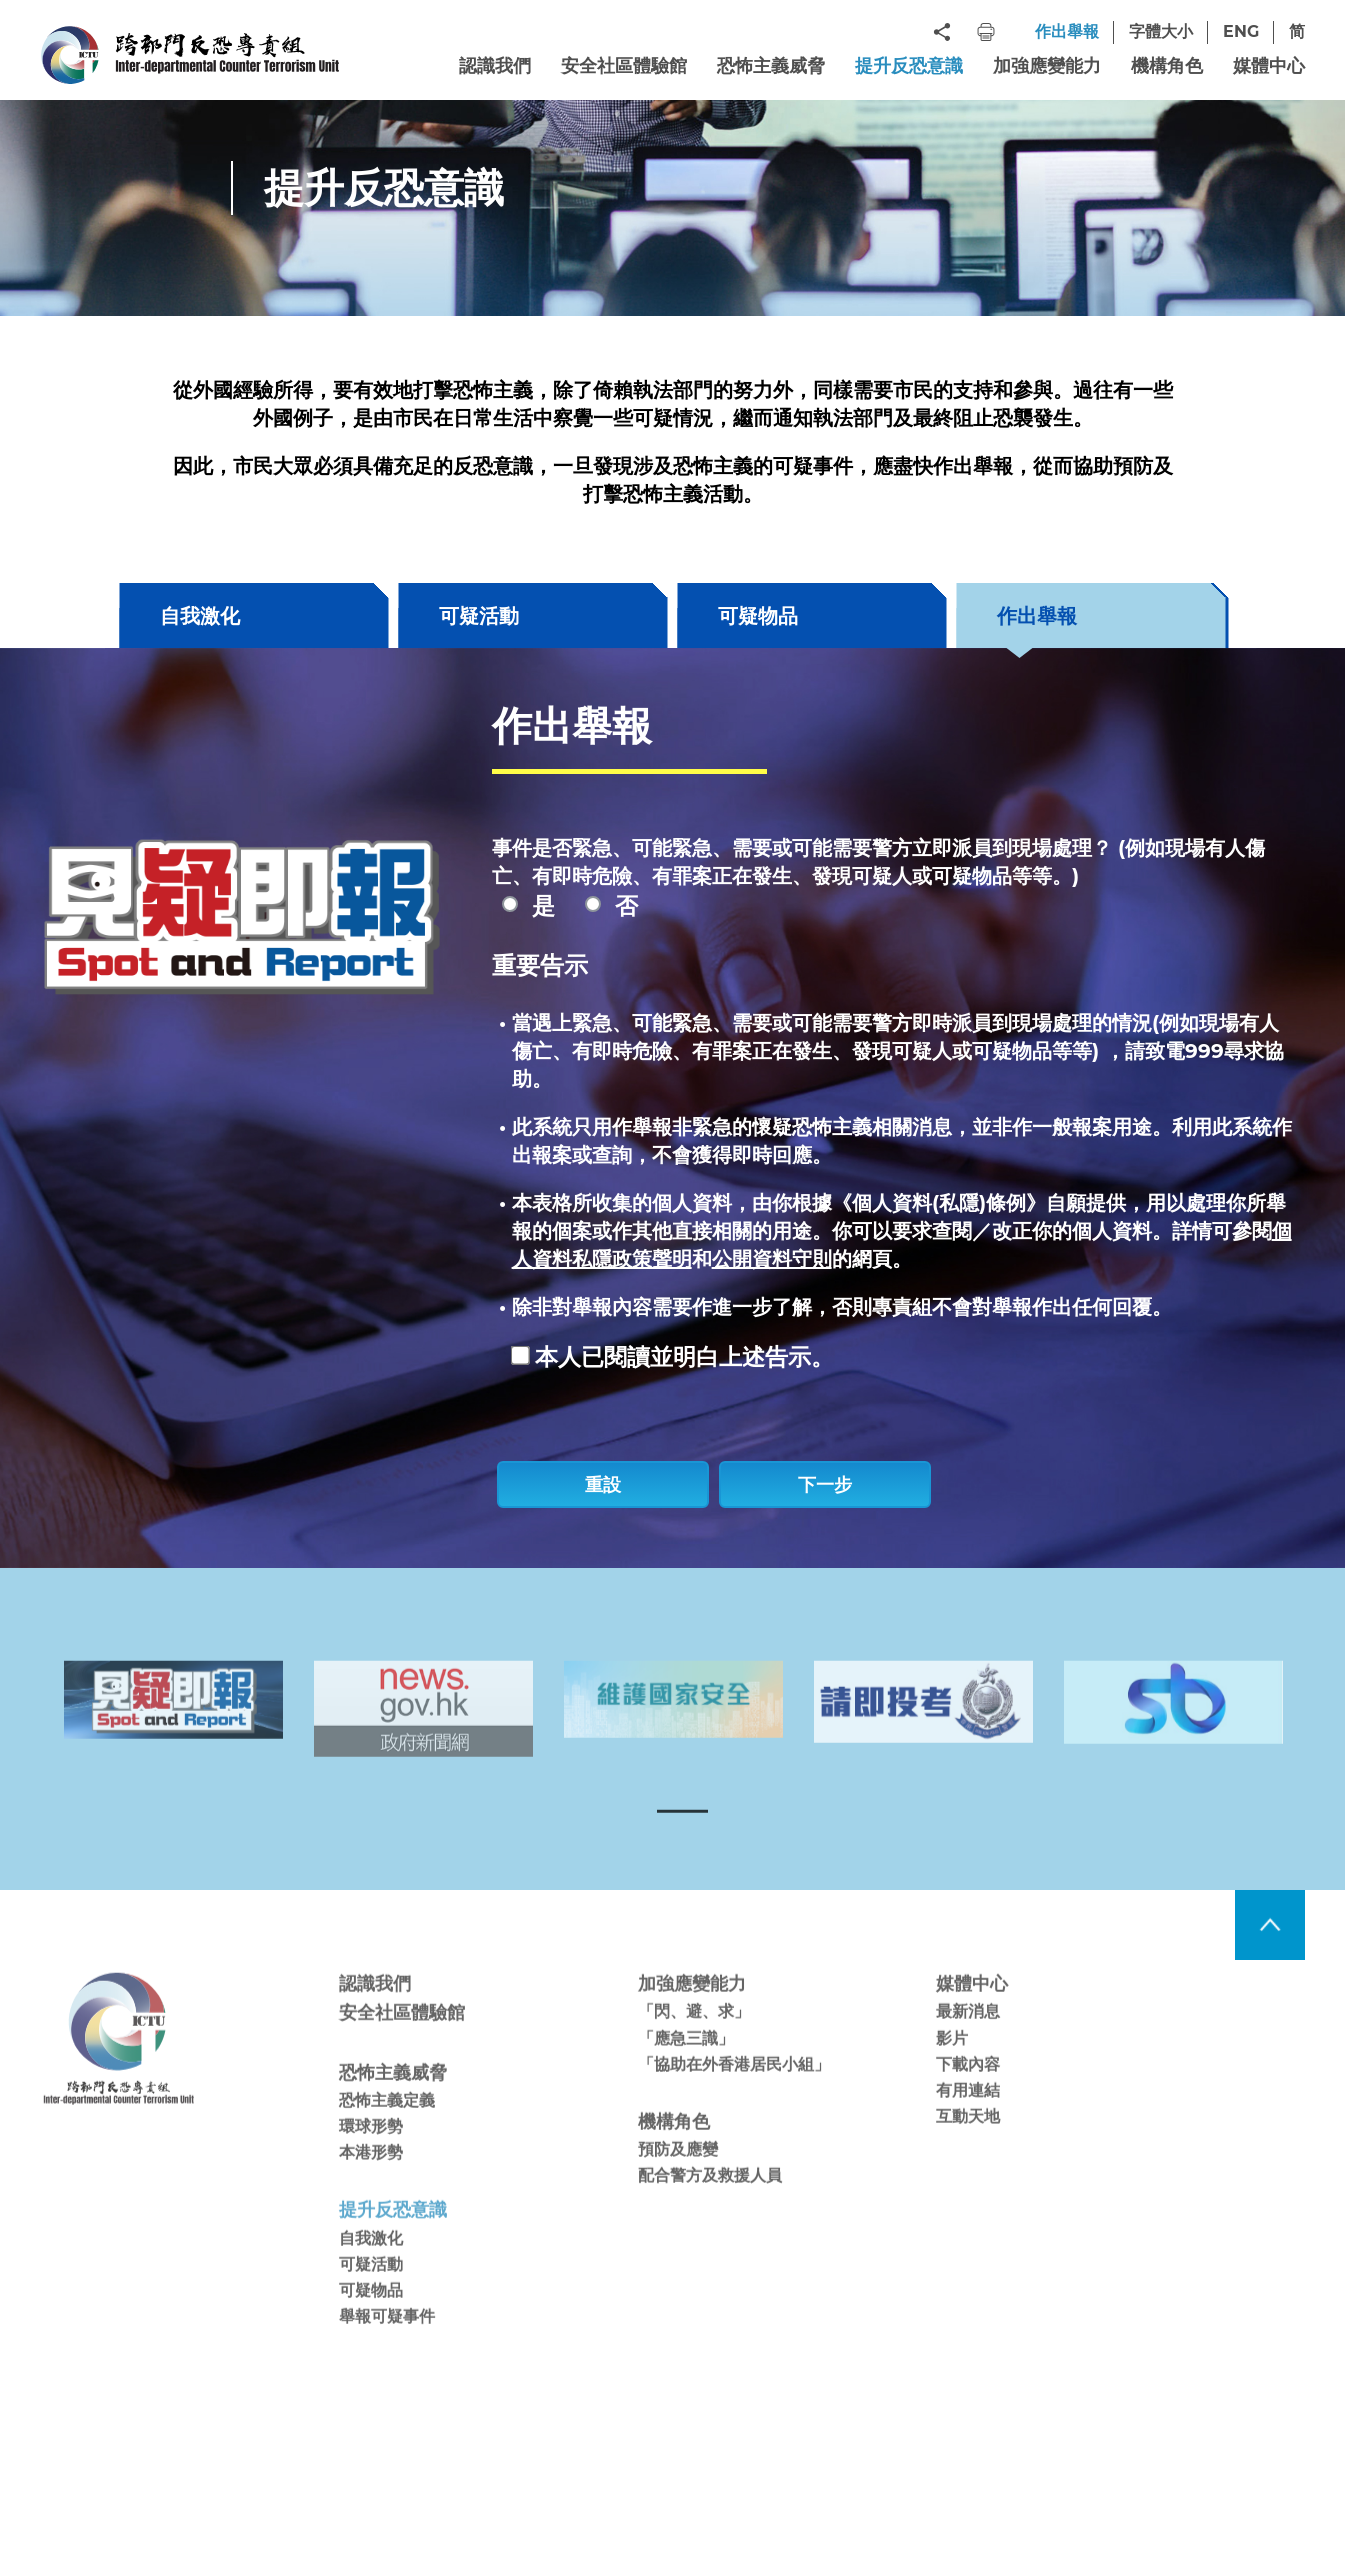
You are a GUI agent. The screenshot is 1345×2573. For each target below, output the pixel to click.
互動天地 (968, 2144)
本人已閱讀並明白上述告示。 (684, 1357)
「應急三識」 (686, 2066)
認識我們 (495, 66)
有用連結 (968, 2118)
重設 (603, 1485)
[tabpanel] (173, 1728)
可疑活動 (479, 616)
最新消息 (968, 2040)
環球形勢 (371, 2155)
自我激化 (200, 616)
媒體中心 (1269, 66)
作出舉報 (1067, 31)
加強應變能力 (1047, 66)
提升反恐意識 (909, 66)
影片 (952, 2066)
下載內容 (968, 2092)
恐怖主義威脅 (771, 66)
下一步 (825, 1485)
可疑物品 (758, 616)
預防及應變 (678, 2177)
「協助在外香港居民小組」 (734, 2092)
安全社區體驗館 (624, 66)
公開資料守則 (772, 1259)
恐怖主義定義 (387, 2128)
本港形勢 (371, 2181)
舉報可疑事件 (387, 2344)
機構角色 (1167, 66)
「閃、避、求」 (694, 2040)
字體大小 (1161, 31)
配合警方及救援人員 (710, 2203)
